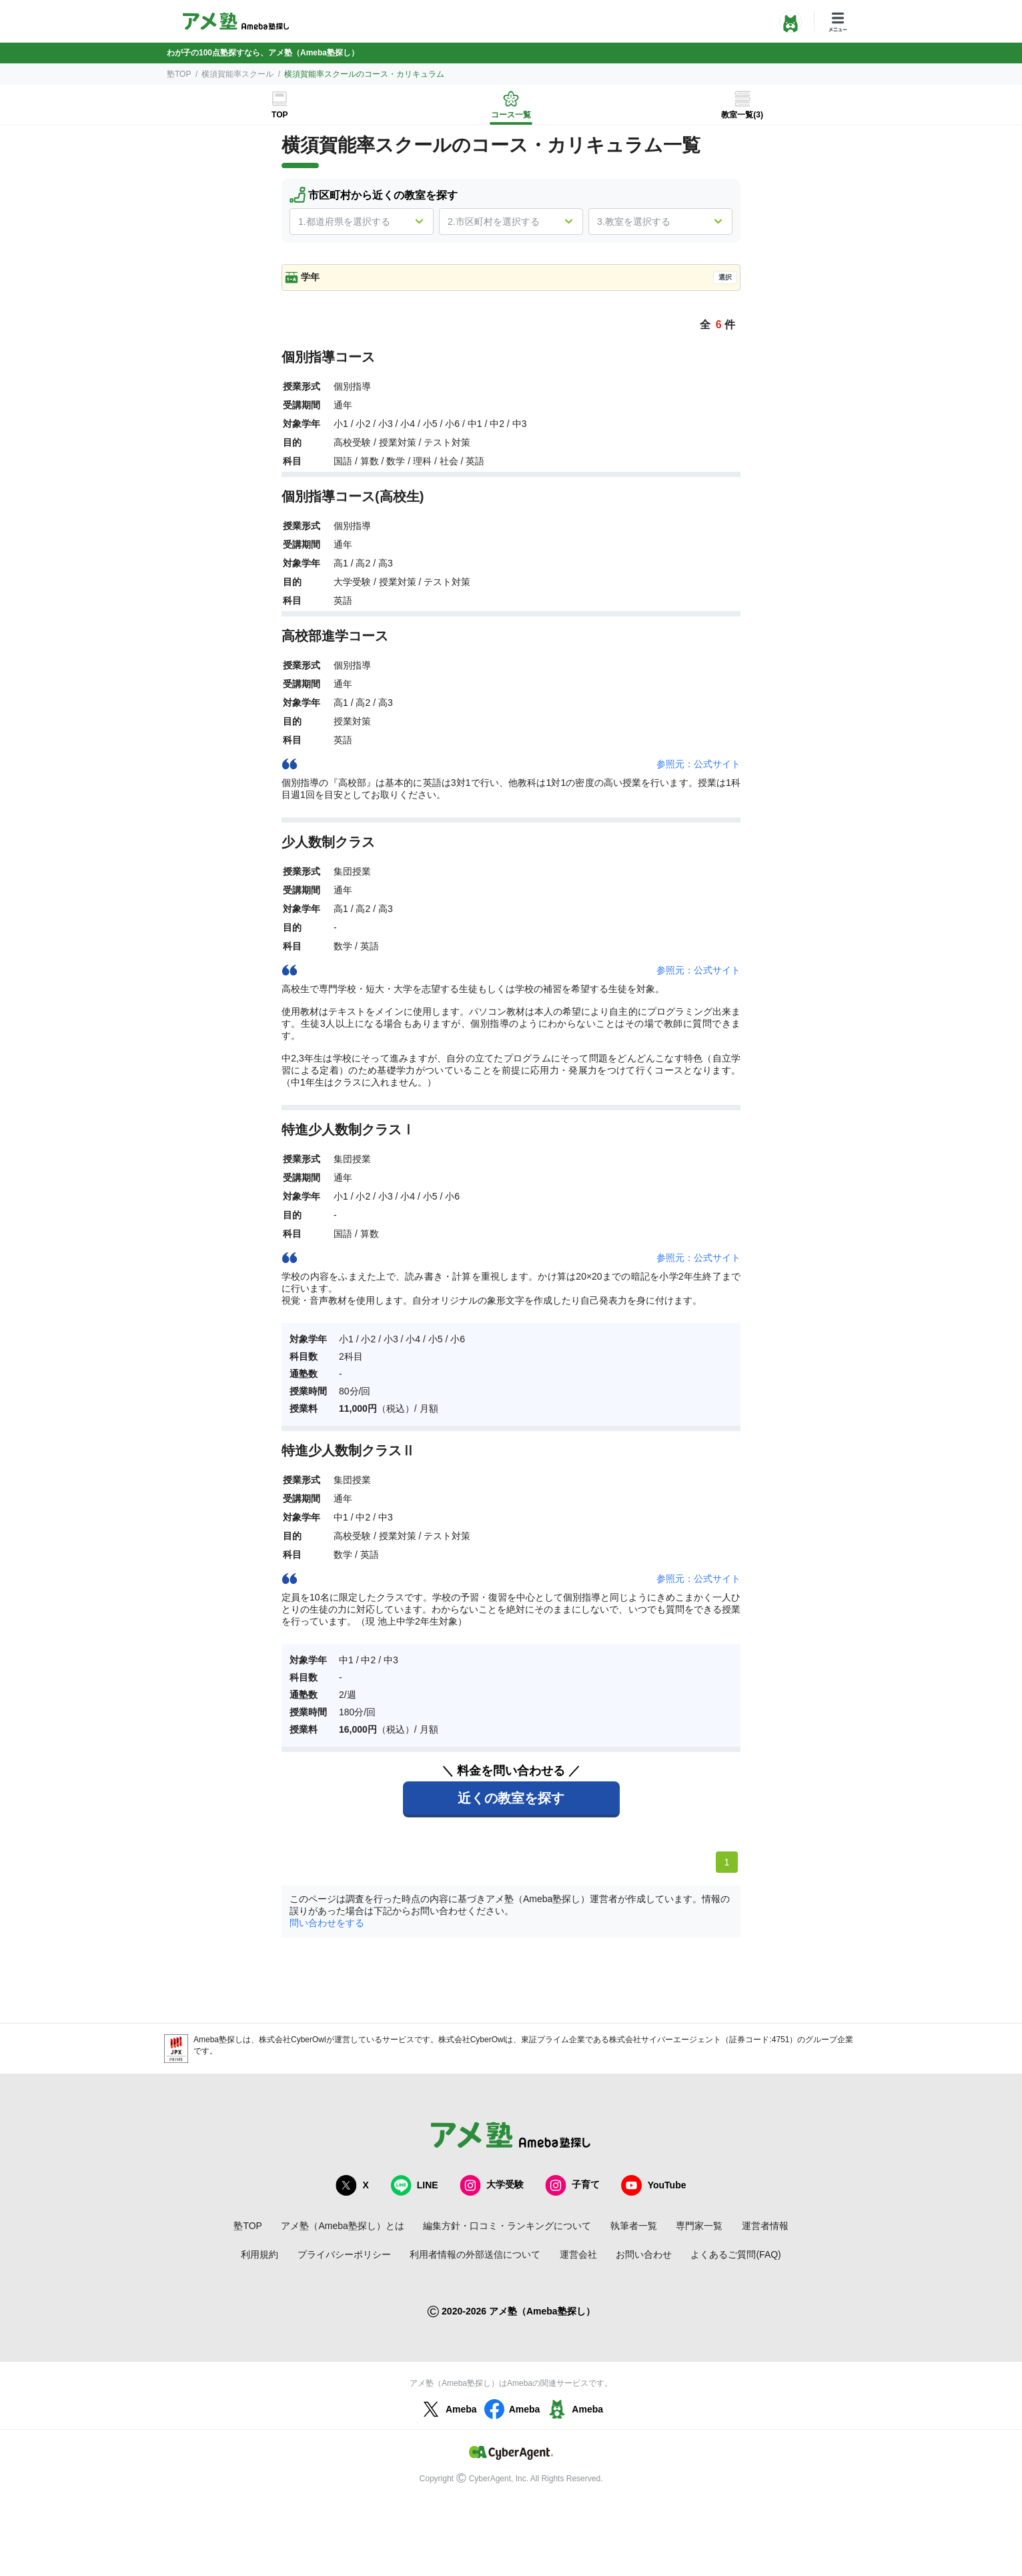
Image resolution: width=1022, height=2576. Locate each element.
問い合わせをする (327, 1922)
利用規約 (259, 2254)
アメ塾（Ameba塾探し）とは (342, 2225)
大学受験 (492, 2185)
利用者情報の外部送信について (475, 2254)
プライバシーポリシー (344, 2254)
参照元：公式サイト (698, 764)
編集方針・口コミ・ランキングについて (507, 2225)
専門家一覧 (699, 2225)
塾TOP (179, 74)
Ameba (448, 2409)
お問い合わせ (644, 2254)
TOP (280, 114)
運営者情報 (765, 2225)
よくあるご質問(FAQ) (735, 2254)
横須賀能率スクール (237, 74)
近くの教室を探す (511, 1798)
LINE (414, 2185)
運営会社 (578, 2254)
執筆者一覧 (633, 2225)
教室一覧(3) (742, 114)
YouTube (653, 2185)
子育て (572, 2185)
